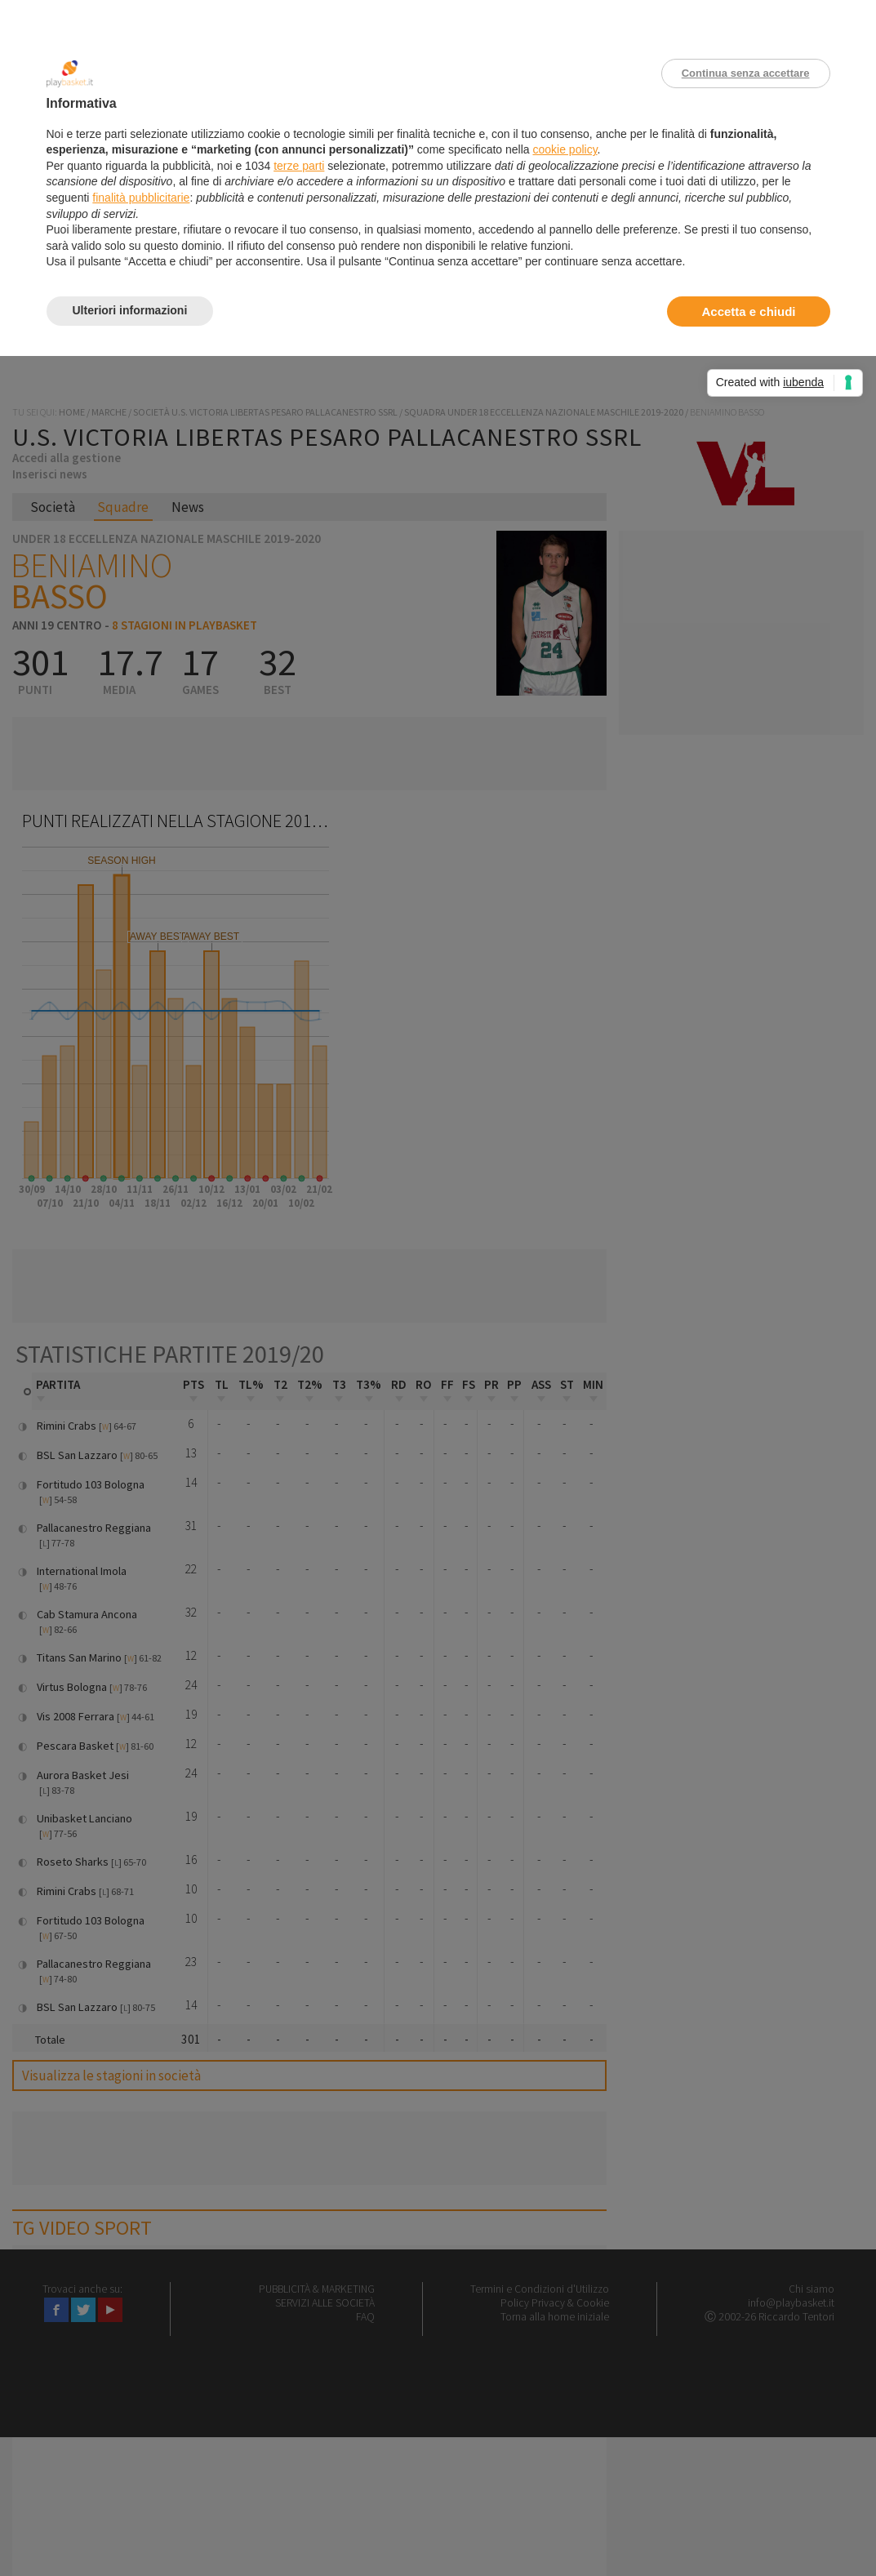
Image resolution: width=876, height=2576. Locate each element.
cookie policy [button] (564, 149)
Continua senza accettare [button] (746, 73)
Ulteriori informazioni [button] (130, 310)
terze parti (298, 165)
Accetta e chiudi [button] (748, 311)
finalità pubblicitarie (140, 197)
